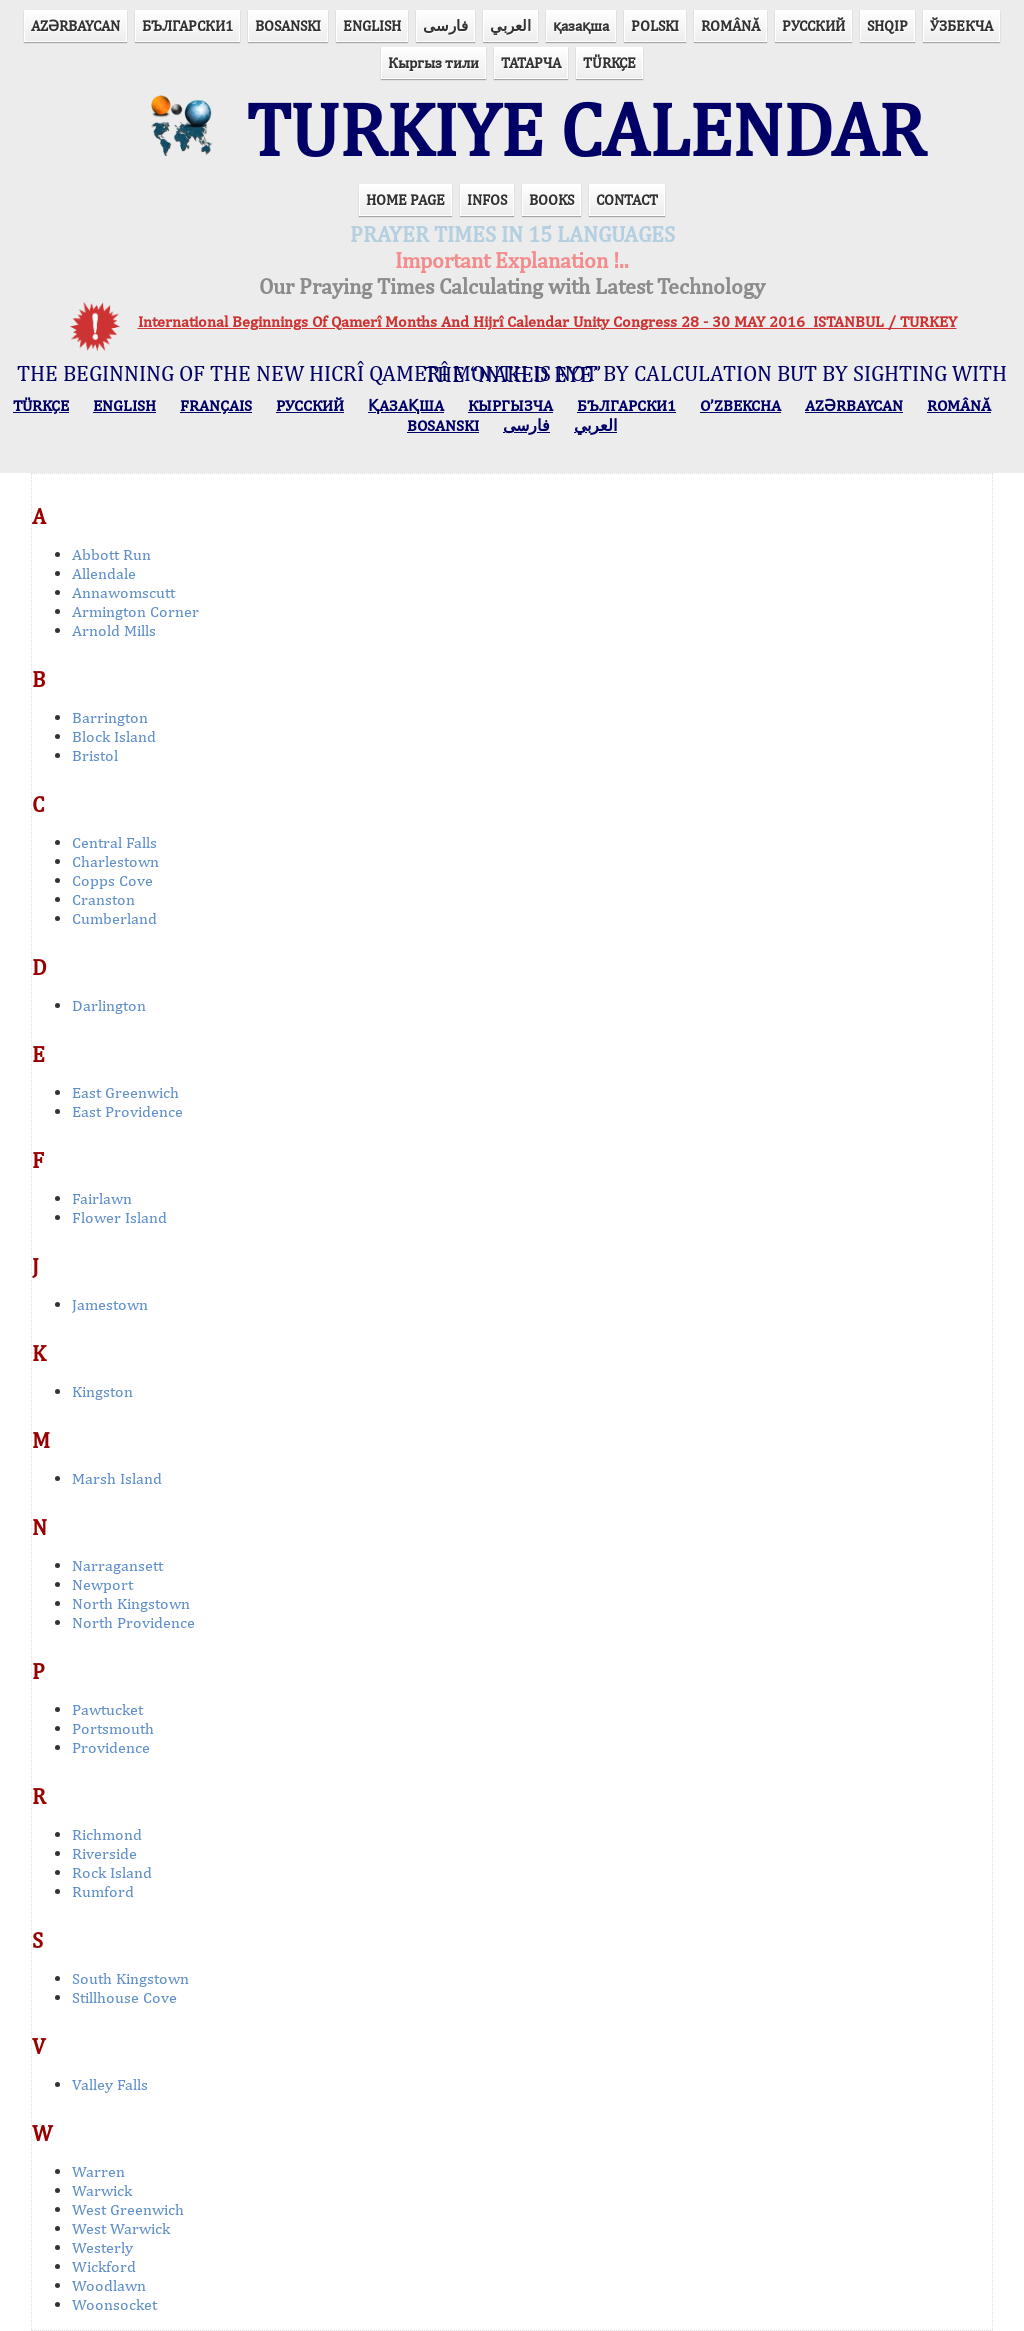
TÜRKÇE (609, 62)
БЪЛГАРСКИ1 (187, 25)
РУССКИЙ (813, 25)
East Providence (127, 1111)
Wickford (104, 2266)
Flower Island (119, 1217)
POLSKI (655, 25)
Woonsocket (114, 2304)
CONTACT (627, 199)
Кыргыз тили (433, 62)
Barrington (110, 717)
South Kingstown (130, 1978)
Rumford (103, 1891)
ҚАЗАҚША (406, 405)
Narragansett (117, 1565)
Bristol (95, 755)
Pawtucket (107, 1709)
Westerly (102, 2247)
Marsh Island (117, 1478)
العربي (510, 25)
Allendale (104, 573)
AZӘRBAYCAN (75, 25)
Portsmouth (113, 1728)
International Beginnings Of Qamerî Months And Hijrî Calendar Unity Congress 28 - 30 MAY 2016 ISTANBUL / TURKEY (547, 321)
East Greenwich (125, 1092)
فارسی (445, 25)
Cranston (103, 899)
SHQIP (887, 25)
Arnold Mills (114, 630)
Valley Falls (110, 2084)
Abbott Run (111, 554)
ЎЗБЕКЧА (961, 25)
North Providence (133, 1622)
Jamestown (110, 1304)
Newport (102, 1584)
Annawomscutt (123, 592)
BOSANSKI (288, 25)
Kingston (102, 1391)
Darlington (109, 1005)
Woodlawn (109, 2285)
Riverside (104, 1853)
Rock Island (112, 1872)
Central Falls (114, 842)
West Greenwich (128, 2209)
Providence (111, 1747)
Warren (98, 2171)
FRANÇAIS (216, 405)
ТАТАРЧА (531, 62)
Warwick (102, 2190)
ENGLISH (372, 25)
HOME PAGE (405, 199)
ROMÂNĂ (730, 25)
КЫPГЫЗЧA (510, 405)
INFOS (487, 199)
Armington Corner (135, 611)
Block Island (114, 736)
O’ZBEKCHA (740, 405)
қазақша (581, 25)
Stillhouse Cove (124, 1997)
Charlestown (115, 861)
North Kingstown (131, 1603)
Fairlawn (102, 1198)
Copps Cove (112, 880)
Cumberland (114, 918)
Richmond (107, 1834)
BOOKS (551, 199)
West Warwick (121, 2228)
